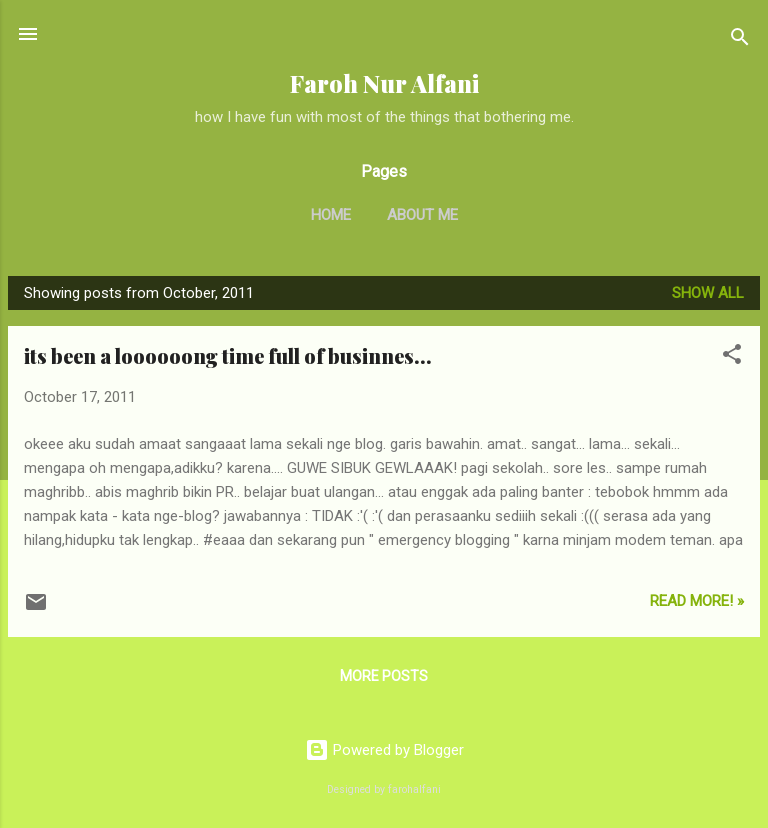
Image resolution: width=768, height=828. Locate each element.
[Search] (740, 40)
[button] (732, 357)
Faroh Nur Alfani (384, 83)
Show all (708, 293)
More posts (384, 676)
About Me (422, 215)
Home (331, 215)
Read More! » (697, 601)
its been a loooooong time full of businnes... (228, 355)
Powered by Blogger (384, 750)
